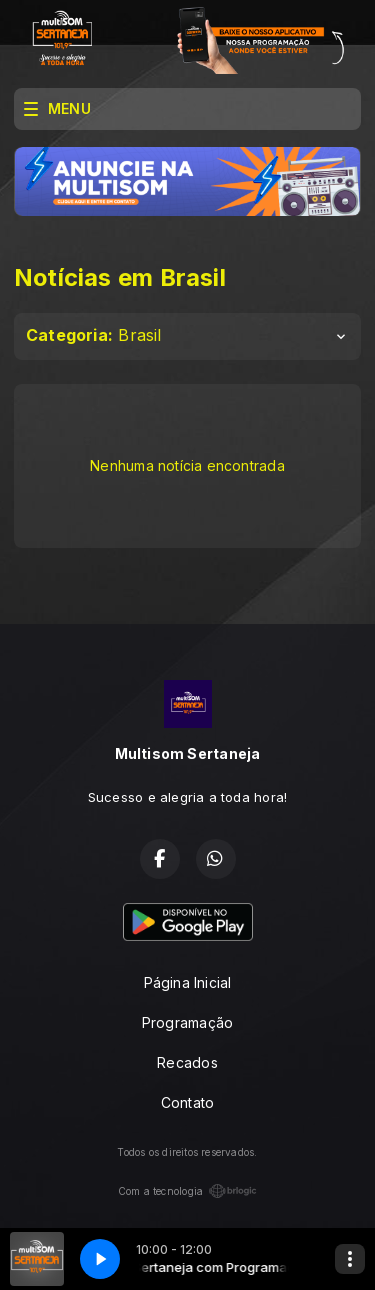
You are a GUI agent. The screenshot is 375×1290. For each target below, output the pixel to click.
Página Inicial (188, 982)
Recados (187, 1062)
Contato (187, 1102)
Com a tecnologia (187, 1191)
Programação (187, 1022)
